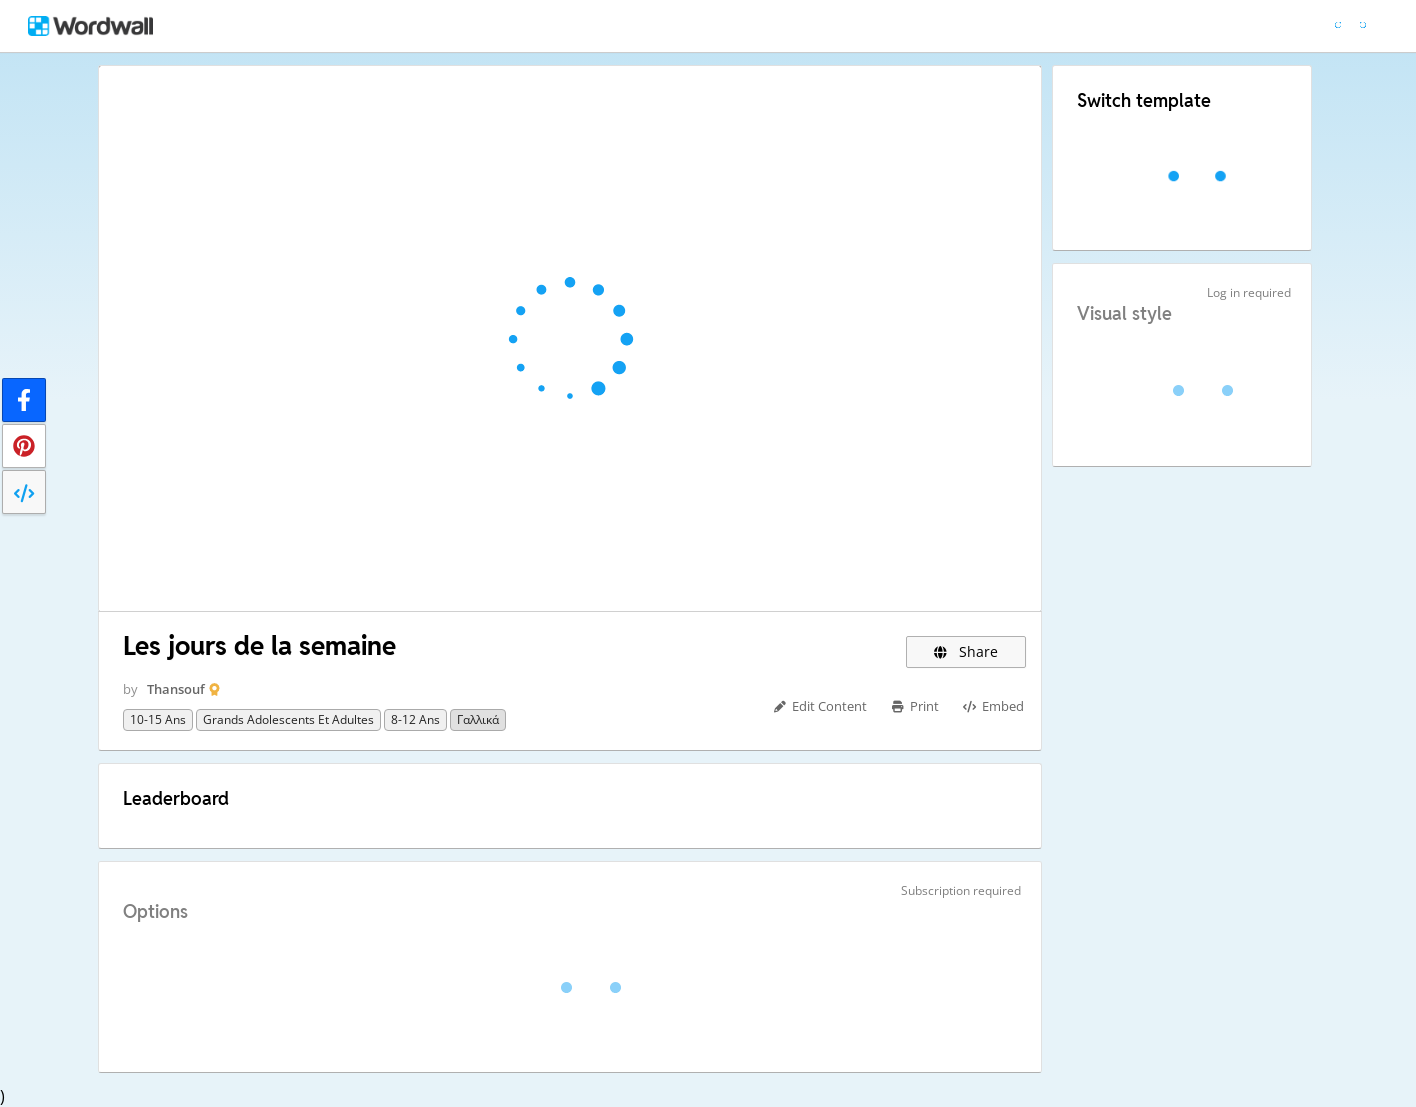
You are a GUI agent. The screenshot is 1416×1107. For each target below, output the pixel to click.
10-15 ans (158, 719)
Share (966, 651)
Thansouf (176, 689)
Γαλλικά (478, 719)
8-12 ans (415, 719)
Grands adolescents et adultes (288, 719)
